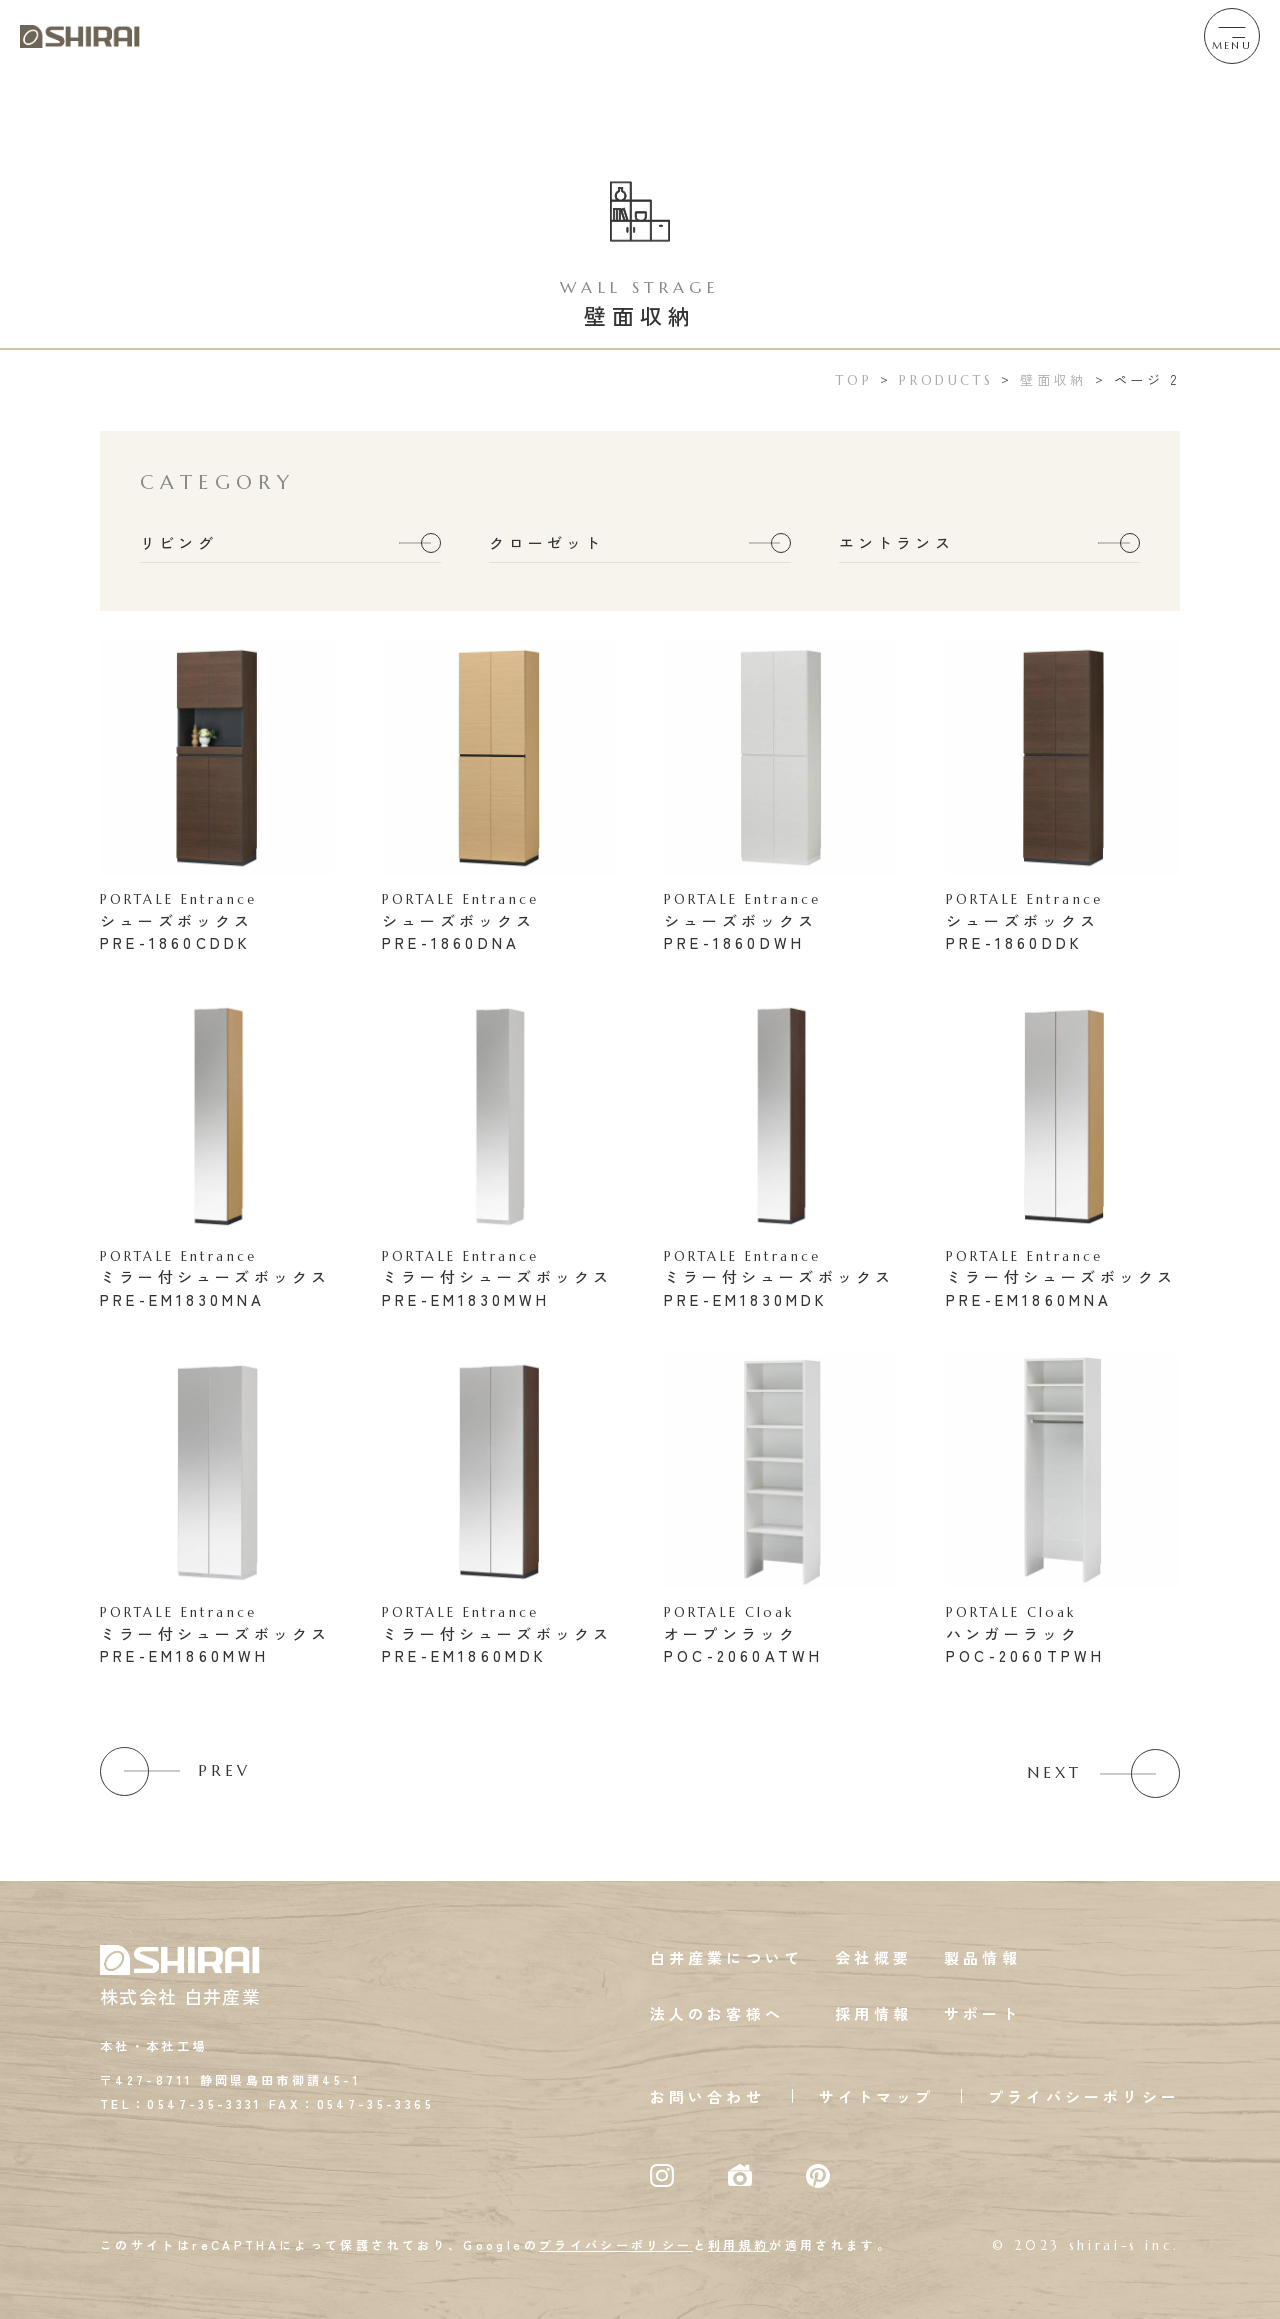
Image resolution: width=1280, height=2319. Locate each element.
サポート (982, 2013)
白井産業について (727, 1957)
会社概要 (873, 1957)
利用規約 (738, 2244)
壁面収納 (1053, 379)
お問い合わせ (707, 2096)
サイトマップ (876, 2096)
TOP (854, 380)
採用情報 (873, 2013)
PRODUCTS (946, 380)
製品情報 (982, 1957)
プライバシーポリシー (1084, 2096)
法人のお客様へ (717, 2013)
